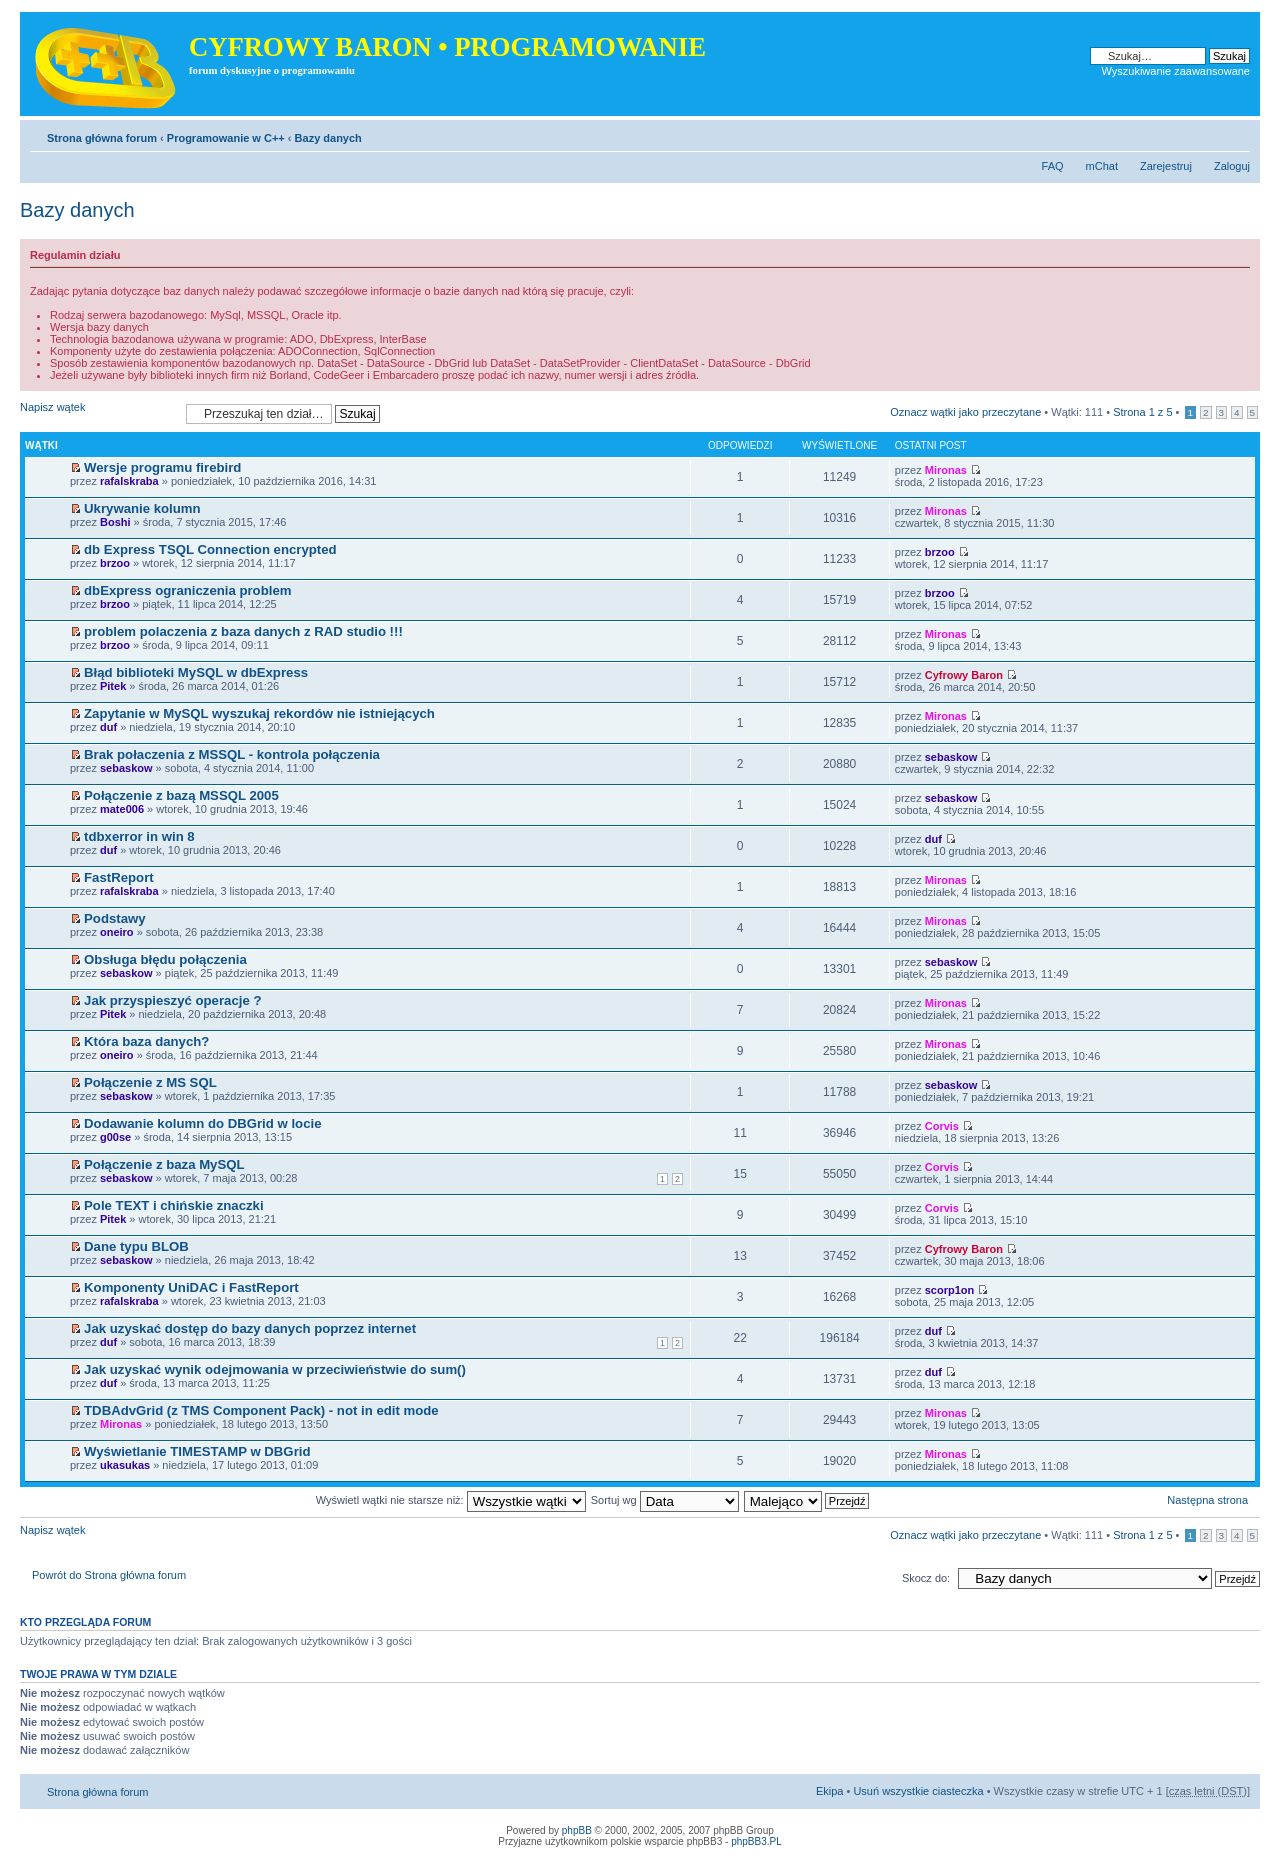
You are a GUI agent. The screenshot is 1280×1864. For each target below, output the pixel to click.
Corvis (942, 1126)
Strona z (1142, 412)
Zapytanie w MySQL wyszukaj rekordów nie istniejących (259, 713)
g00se (115, 1137)
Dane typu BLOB (136, 1246)
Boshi (115, 522)
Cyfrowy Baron (964, 675)
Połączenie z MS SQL (150, 1082)
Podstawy (115, 918)
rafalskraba (129, 481)
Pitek (113, 686)
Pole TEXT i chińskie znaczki (174, 1205)
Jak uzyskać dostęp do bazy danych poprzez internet (250, 1328)
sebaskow (126, 768)
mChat (1102, 166)
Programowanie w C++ (226, 138)
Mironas (946, 470)
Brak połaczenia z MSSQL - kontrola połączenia (232, 754)
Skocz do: (926, 1578)
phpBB (577, 1830)
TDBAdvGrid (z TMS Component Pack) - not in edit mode (261, 1410)
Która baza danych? (146, 1041)
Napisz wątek (98, 413)
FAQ (1053, 166)
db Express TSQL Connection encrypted (210, 549)
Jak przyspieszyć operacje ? (172, 1000)
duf (108, 727)
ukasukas (125, 1465)
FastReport (119, 877)
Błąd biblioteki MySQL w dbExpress (196, 672)
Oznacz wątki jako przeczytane (965, 412)
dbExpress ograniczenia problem (187, 590)
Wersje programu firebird (162, 467)
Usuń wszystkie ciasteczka (918, 1791)
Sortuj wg (665, 1500)
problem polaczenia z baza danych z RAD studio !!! (243, 631)
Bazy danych (328, 138)
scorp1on (950, 1290)
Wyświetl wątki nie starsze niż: (451, 1500)
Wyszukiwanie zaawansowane (1176, 71)
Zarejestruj (1166, 166)
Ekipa (830, 1791)
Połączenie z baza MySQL (164, 1164)
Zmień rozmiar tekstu (1235, 134)
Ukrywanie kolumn (142, 508)
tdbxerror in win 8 (139, 836)
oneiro (117, 932)
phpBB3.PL (756, 1841)
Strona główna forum (102, 138)
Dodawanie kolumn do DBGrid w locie (202, 1123)
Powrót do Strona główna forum (109, 1575)
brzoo (115, 563)
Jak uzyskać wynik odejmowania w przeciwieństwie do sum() (275, 1369)
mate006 (122, 809)
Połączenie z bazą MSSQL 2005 (181, 795)
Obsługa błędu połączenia (165, 959)
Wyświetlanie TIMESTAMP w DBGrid (197, 1451)
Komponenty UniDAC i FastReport (191, 1287)
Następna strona (1207, 1500)
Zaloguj (1232, 166)
